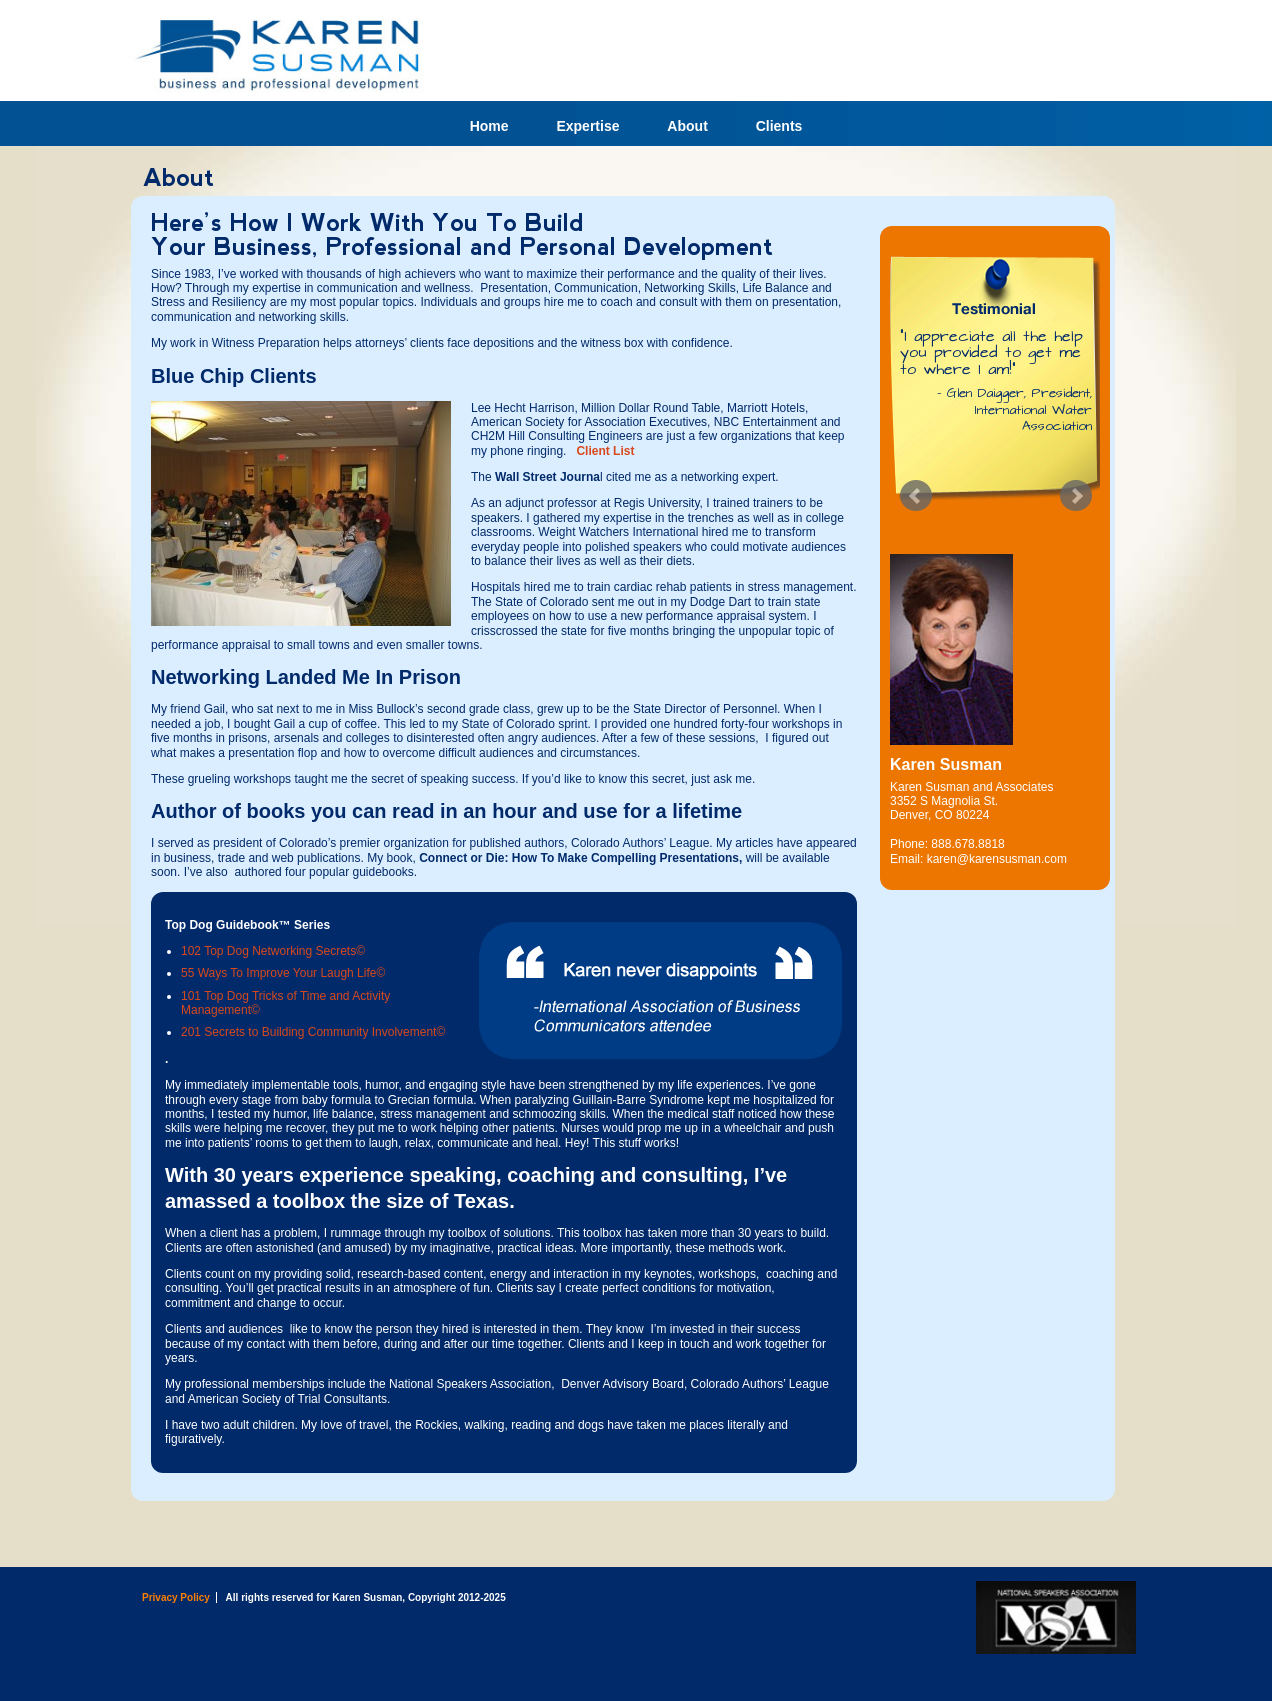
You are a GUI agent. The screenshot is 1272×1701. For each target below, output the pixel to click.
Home (489, 126)
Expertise (587, 126)
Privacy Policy (176, 1597)
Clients (779, 126)
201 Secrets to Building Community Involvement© (313, 1032)
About (687, 126)
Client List (603, 451)
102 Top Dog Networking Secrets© (273, 951)
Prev (916, 496)
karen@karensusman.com (997, 859)
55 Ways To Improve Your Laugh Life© (283, 973)
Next (1076, 496)
